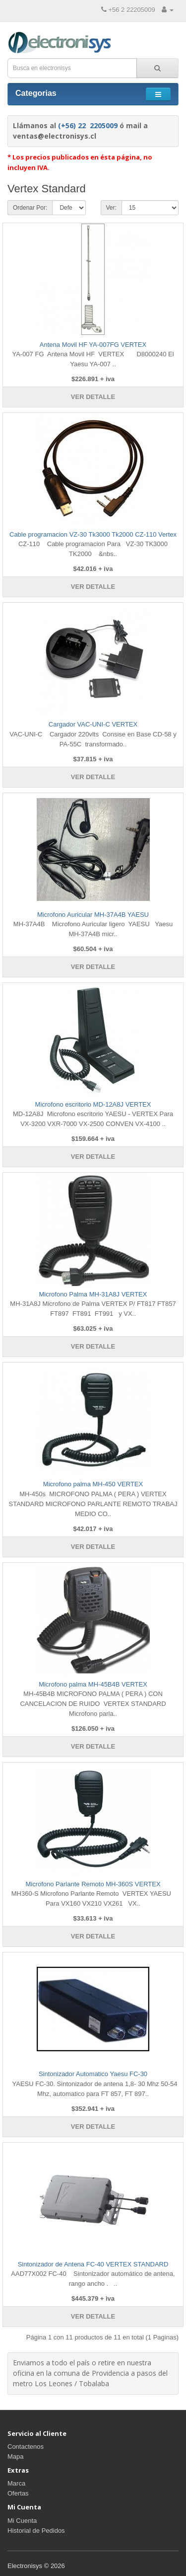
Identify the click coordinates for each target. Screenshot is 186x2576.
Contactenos (25, 2446)
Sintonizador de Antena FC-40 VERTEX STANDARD (93, 2264)
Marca (16, 2483)
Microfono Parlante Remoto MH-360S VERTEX (92, 1884)
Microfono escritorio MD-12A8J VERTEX (93, 1104)
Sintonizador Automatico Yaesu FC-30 (93, 2074)
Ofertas (18, 2493)
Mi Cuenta (22, 2520)
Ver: (111, 207)
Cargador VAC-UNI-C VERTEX (93, 724)
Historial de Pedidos (36, 2530)
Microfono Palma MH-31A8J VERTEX (93, 1294)
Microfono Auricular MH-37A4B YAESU (93, 914)
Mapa (15, 2456)
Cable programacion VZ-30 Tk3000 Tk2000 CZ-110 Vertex (93, 534)
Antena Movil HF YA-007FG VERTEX (93, 344)
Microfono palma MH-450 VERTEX (93, 1484)
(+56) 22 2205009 (88, 125)
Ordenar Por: (30, 207)
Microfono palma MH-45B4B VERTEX (93, 1684)
